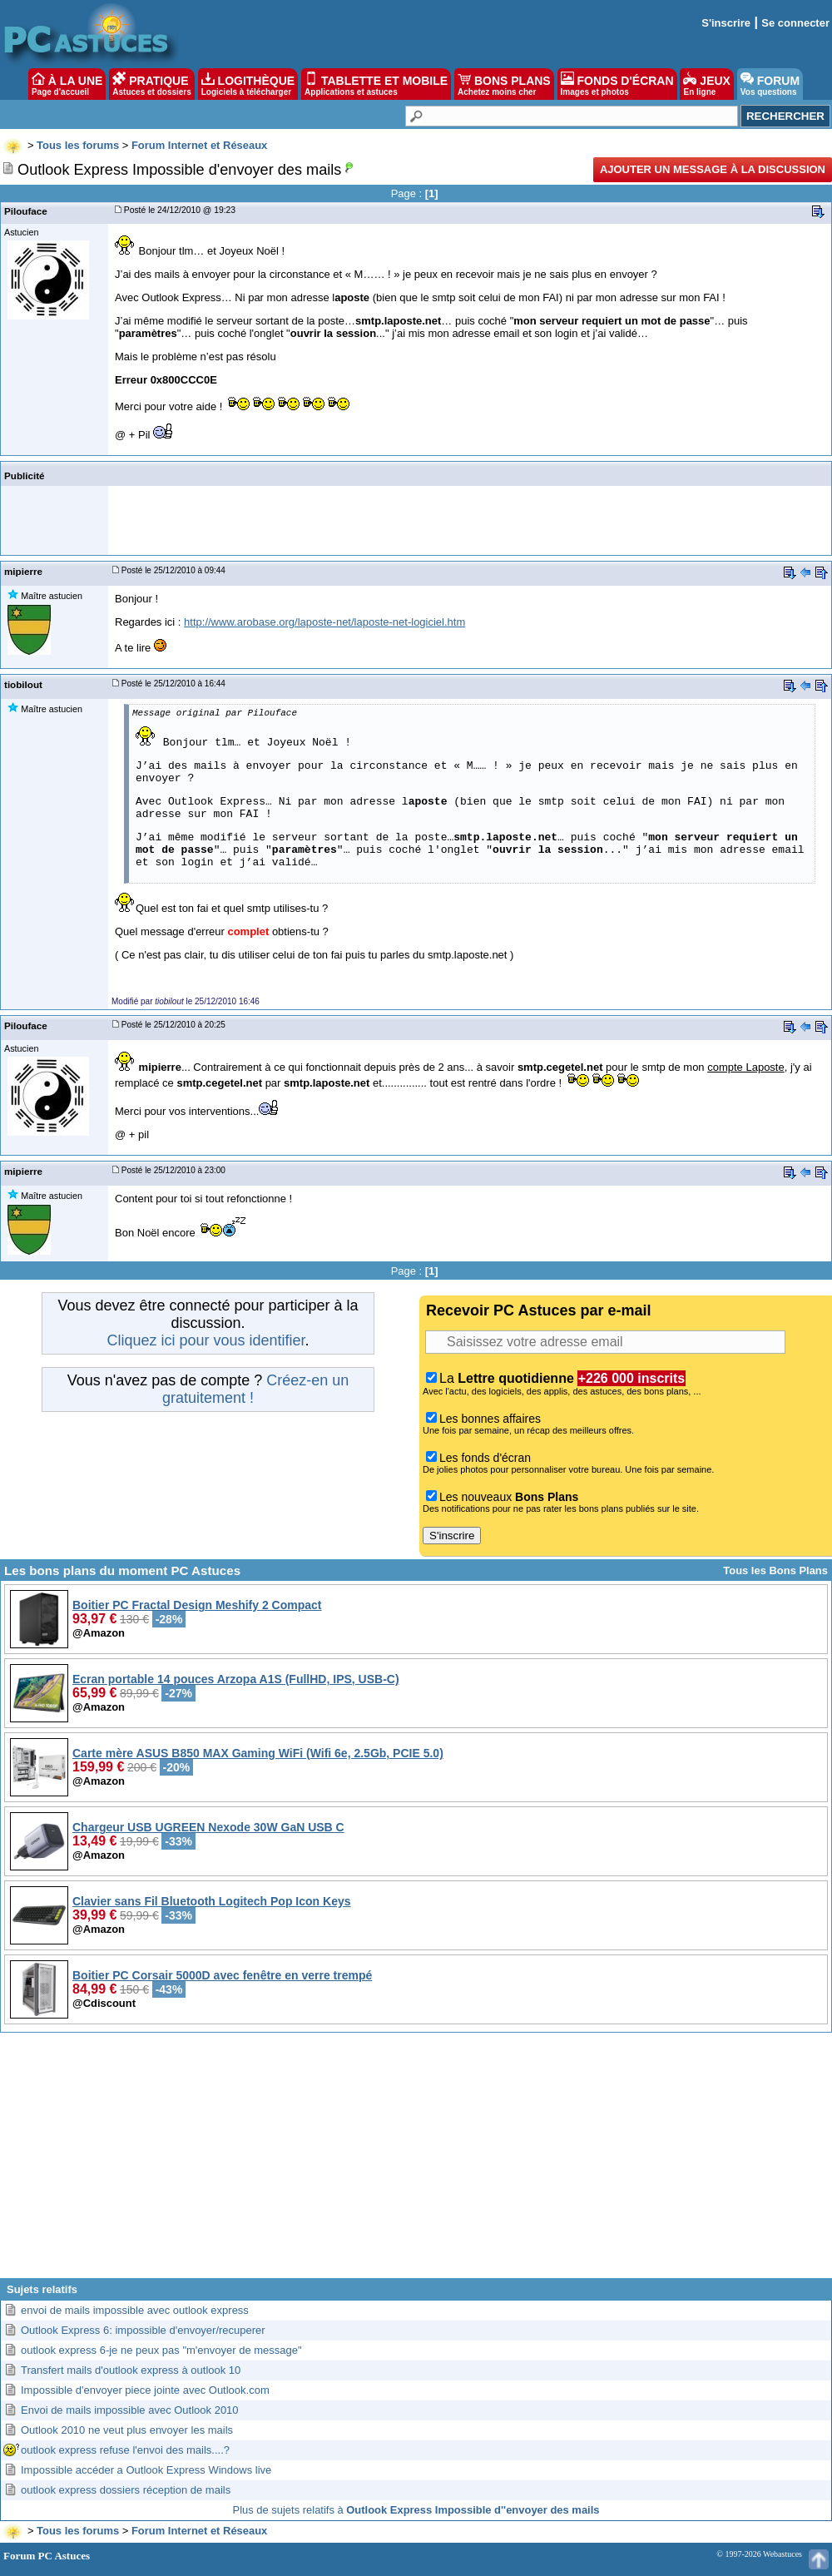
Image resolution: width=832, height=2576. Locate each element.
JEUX (706, 84)
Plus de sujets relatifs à (416, 2510)
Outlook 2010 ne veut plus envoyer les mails (127, 2430)
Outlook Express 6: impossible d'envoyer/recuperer (143, 2330)
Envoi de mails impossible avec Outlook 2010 (130, 2410)
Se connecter (795, 23)
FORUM (770, 84)
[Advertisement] (416, 2161)
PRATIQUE (151, 84)
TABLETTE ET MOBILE (376, 84)
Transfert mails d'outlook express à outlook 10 (130, 2370)
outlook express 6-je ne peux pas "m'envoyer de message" (161, 2350)
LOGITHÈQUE (248, 84)
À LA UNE (67, 84)
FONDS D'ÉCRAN (617, 84)
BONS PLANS (504, 84)
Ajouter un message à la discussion (712, 169)
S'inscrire (725, 23)
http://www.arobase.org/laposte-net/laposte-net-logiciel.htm (324, 622)
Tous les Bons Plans (775, 1570)
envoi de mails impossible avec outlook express (135, 2310)
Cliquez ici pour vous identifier (205, 1340)
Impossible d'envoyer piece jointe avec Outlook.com (145, 2390)
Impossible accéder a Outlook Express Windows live (146, 2470)
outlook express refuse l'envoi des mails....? (125, 2450)
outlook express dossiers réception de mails (125, 2490)
